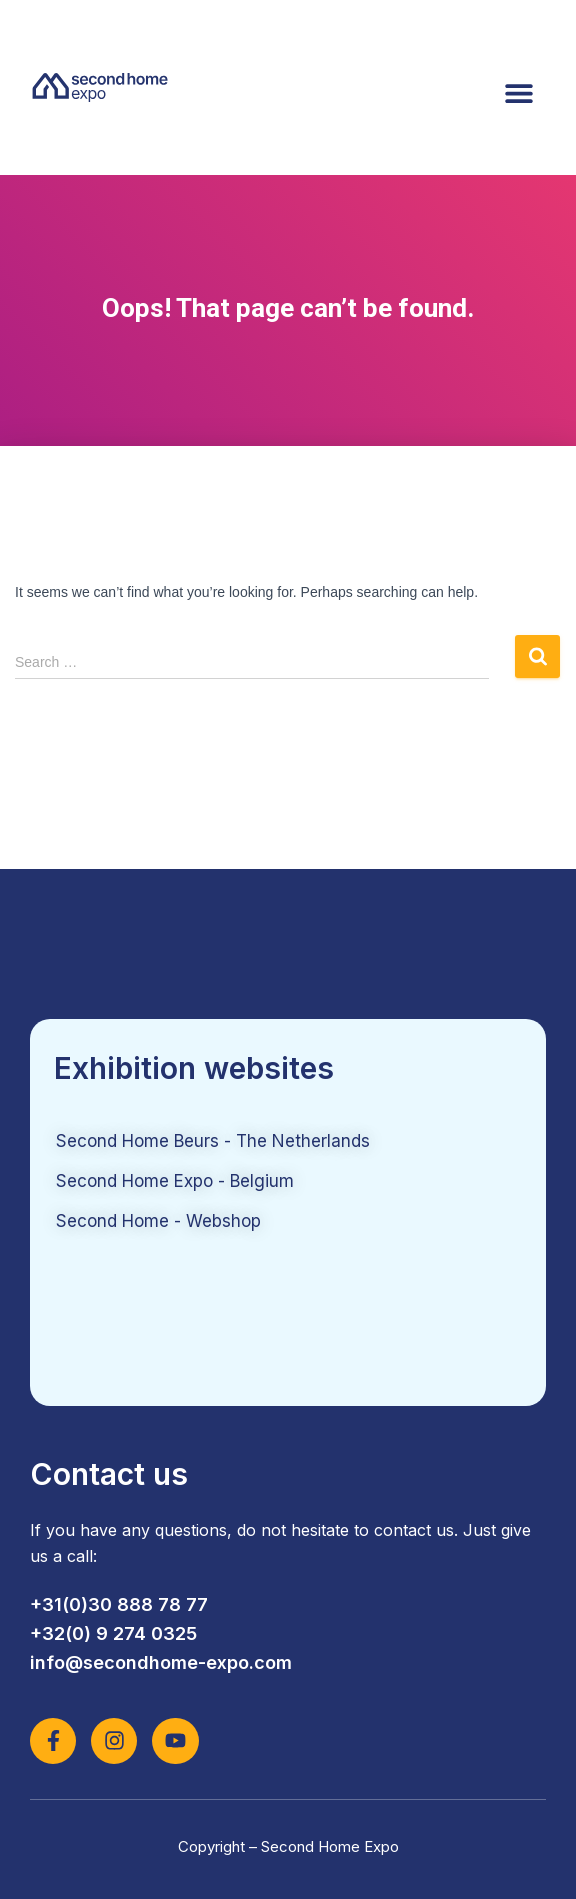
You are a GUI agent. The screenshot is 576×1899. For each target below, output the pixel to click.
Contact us (109, 1474)
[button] (518, 92)
